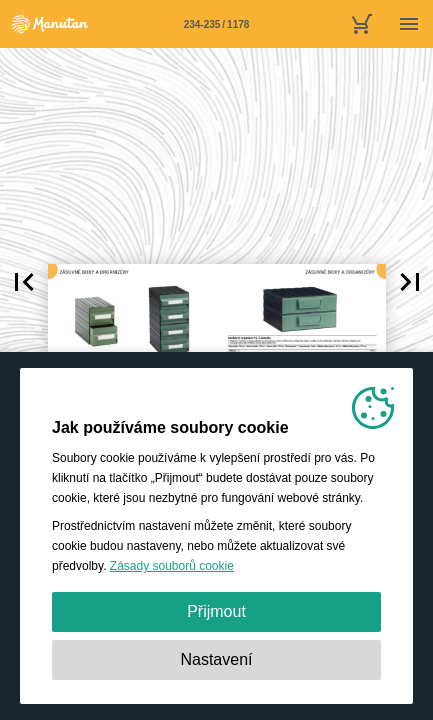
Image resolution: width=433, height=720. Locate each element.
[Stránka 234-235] (217, 24)
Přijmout (216, 611)
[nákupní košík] (361, 24)
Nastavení (216, 659)
